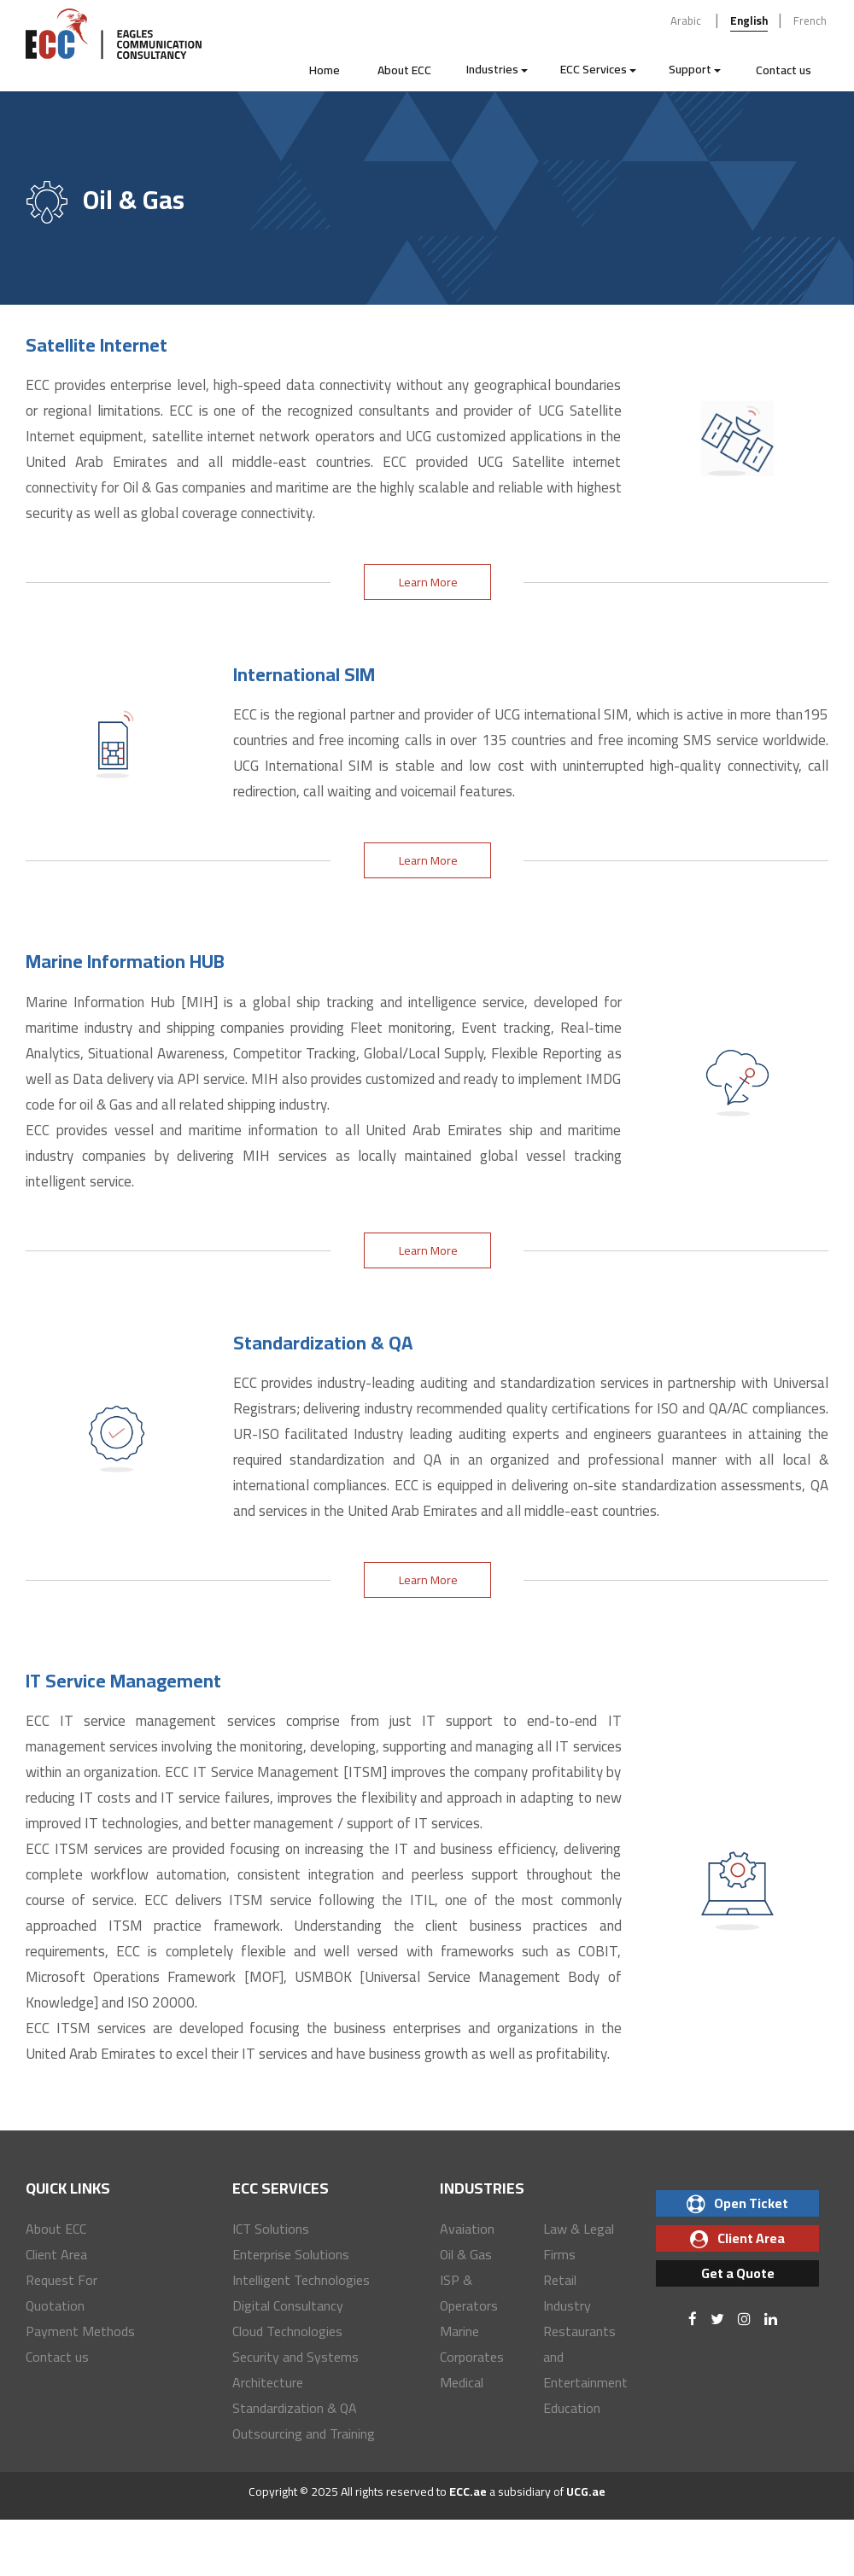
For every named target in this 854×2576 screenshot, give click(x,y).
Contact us (783, 70)
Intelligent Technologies (301, 2280)
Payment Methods (80, 2331)
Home (324, 70)
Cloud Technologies (287, 2331)
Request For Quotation (61, 2292)
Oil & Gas (466, 2254)
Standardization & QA (294, 2408)
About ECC (404, 70)
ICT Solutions (270, 2228)
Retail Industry (567, 2292)
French (810, 20)
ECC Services (598, 69)
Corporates (472, 2356)
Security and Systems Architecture (295, 2369)
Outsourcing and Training (303, 2433)
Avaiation (467, 2228)
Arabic (685, 20)
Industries (497, 69)
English (749, 20)
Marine (459, 2331)
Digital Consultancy (287, 2305)
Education (571, 2408)
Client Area (56, 2254)
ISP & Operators (469, 2292)
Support (695, 69)
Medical (461, 2382)
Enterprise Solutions (290, 2254)
